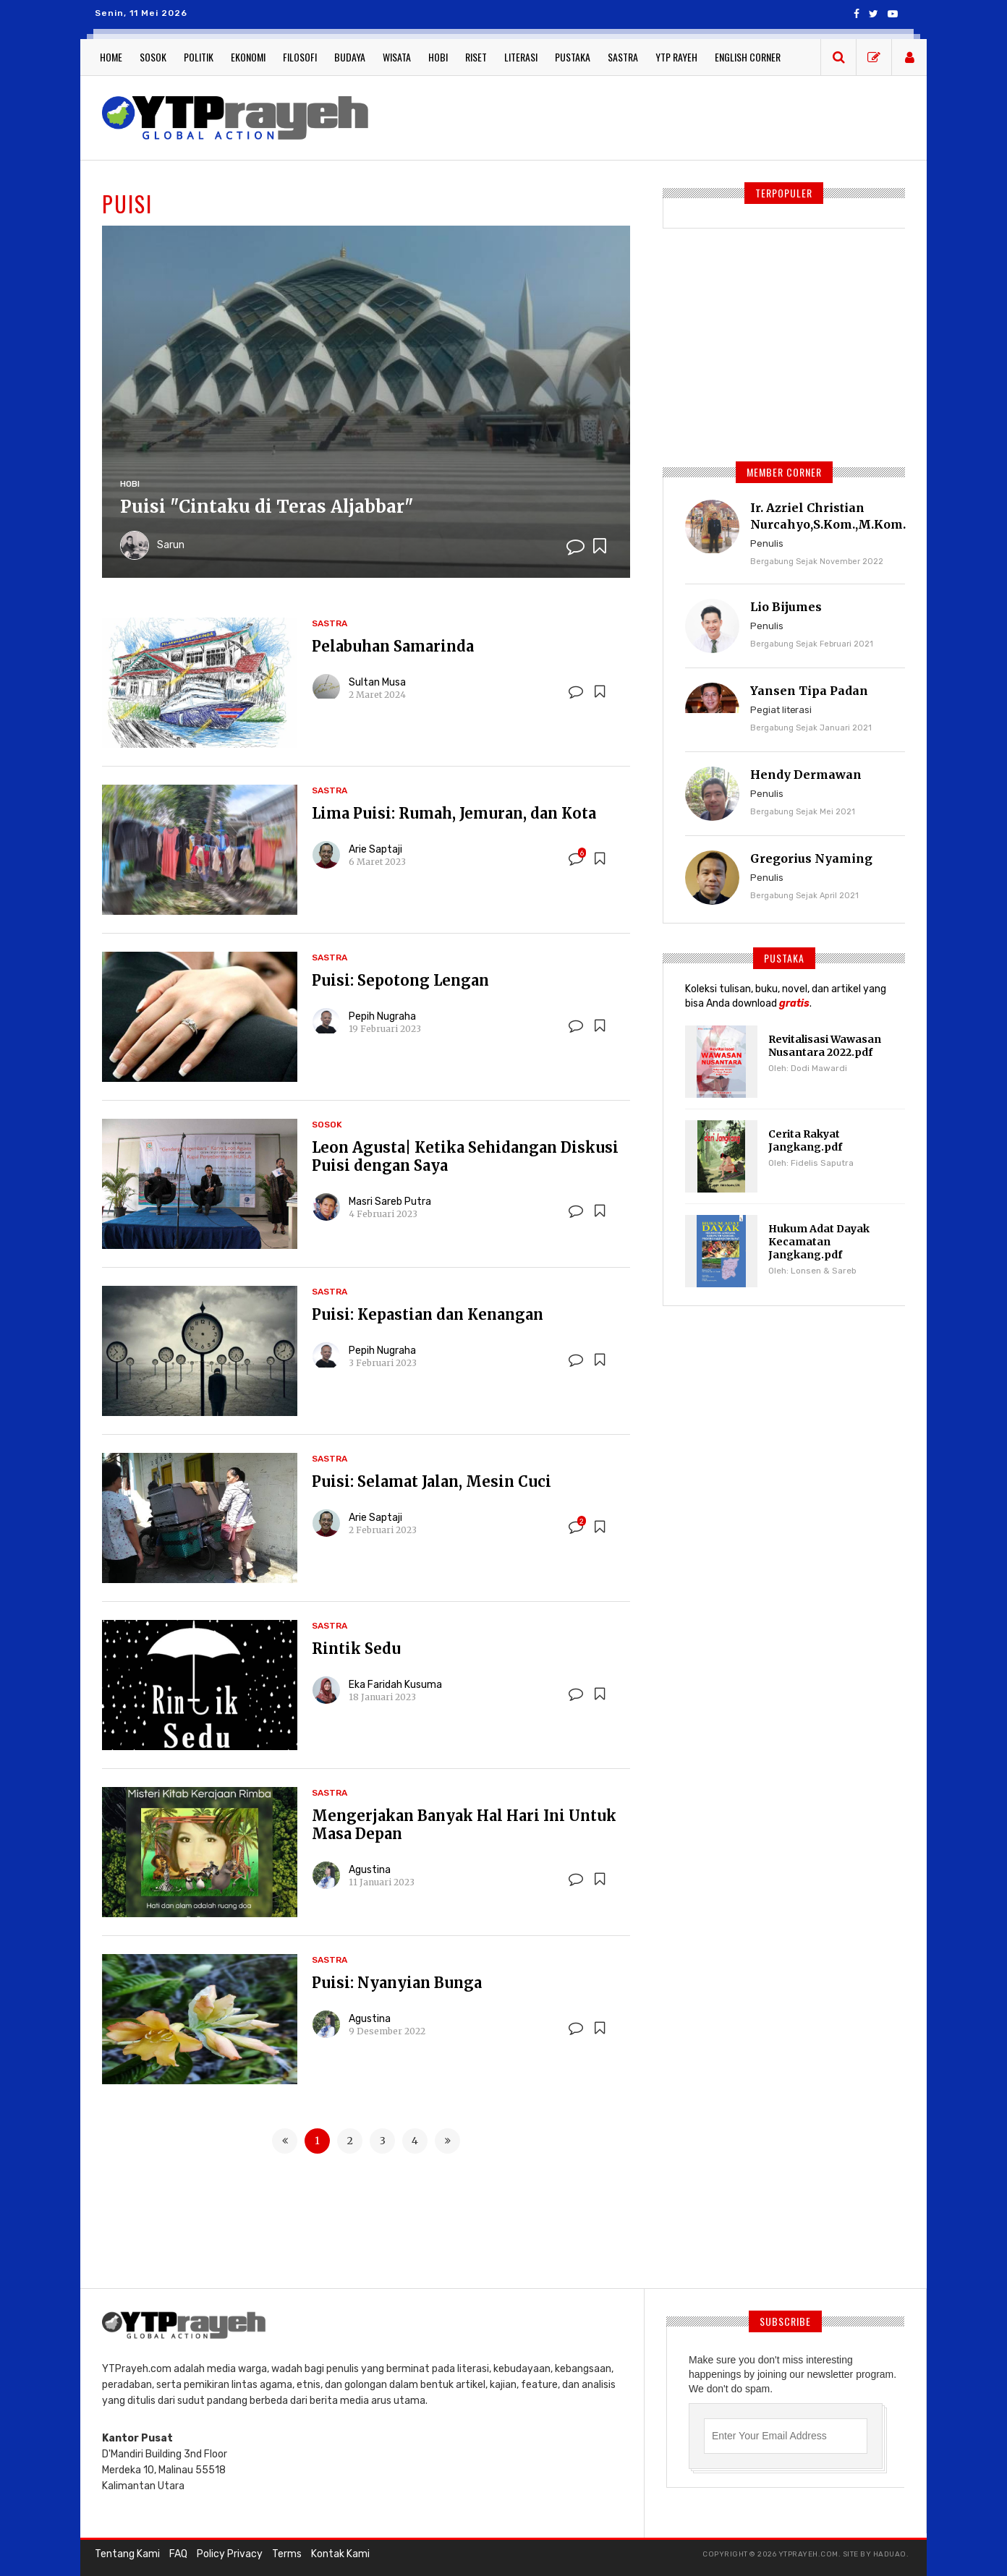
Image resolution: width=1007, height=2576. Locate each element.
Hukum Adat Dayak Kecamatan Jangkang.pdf (819, 1241)
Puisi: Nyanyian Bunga (397, 1983)
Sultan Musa (377, 682)
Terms (287, 2554)
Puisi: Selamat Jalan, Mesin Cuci (431, 1481)
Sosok (153, 56)
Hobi (438, 56)
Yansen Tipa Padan (809, 690)
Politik (198, 56)
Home (111, 56)
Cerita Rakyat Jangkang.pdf (805, 1140)
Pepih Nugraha (382, 1016)
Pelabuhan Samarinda (393, 646)
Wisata (397, 56)
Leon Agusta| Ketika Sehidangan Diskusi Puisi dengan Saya (465, 1156)
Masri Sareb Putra (390, 1201)
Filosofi (300, 56)
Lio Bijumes (786, 607)
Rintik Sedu (356, 1648)
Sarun (170, 545)
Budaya (349, 56)
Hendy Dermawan (806, 774)
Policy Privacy (230, 2554)
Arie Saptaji (375, 849)
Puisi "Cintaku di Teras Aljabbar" (267, 506)
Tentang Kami (127, 2554)
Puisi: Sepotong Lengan (400, 980)
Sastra (623, 56)
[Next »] (447, 2141)
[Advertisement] (648, 115)
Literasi (521, 56)
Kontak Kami (340, 2554)
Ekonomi (248, 56)
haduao (889, 2554)
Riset (476, 56)
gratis (794, 1003)
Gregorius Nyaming (811, 858)
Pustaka (572, 56)
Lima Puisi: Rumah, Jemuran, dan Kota (454, 813)
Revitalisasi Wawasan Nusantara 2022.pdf (824, 1046)
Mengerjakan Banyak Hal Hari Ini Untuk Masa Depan (464, 1825)
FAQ (178, 2554)
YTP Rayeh (676, 56)
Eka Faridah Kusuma (395, 1685)
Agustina (370, 1870)
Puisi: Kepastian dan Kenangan (427, 1314)
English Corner (748, 56)
